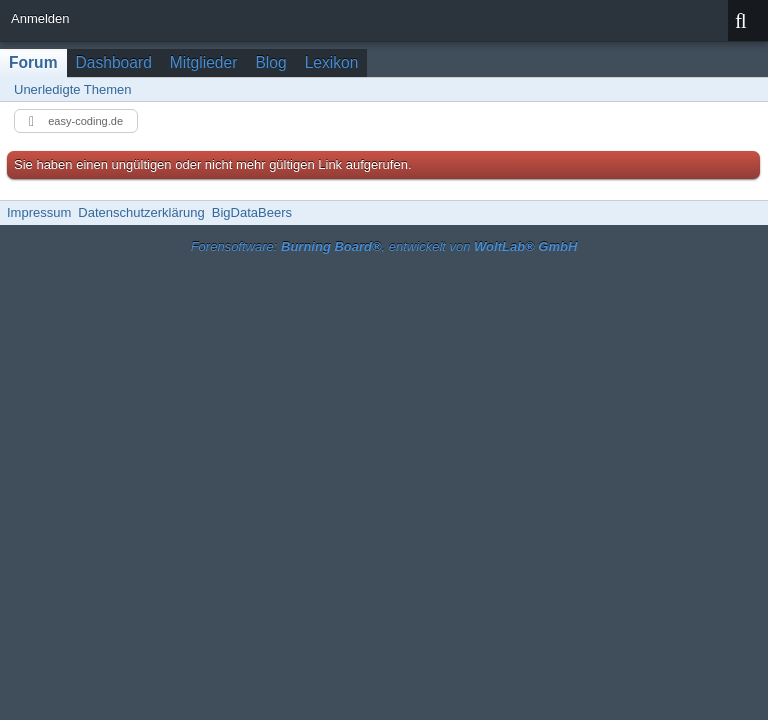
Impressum (39, 212)
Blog (270, 62)
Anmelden (40, 18)
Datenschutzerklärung (141, 212)
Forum (33, 62)
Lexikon (332, 62)
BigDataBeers (252, 212)
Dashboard (114, 62)
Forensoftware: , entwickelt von (384, 246)
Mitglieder (204, 62)
